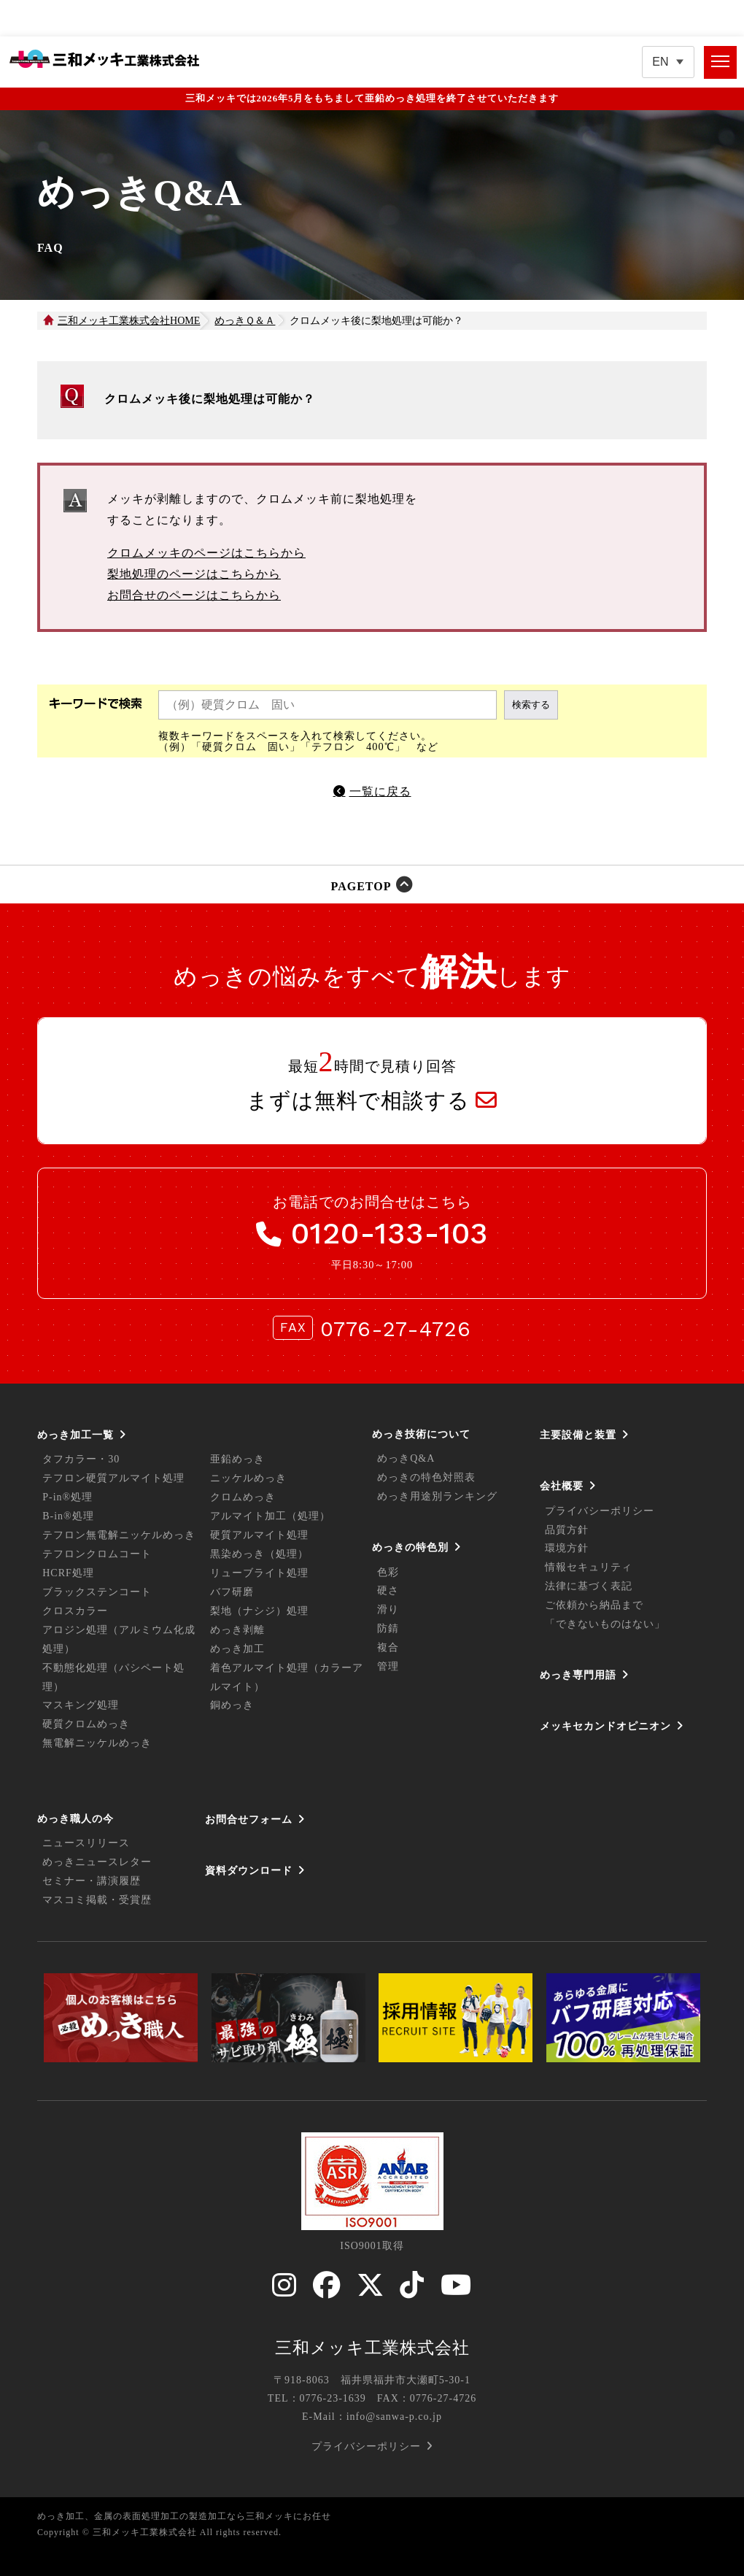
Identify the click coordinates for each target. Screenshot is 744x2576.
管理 (388, 1666)
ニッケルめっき (248, 1478)
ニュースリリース (86, 1842)
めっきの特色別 (410, 1547)
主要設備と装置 (578, 1435)
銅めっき (232, 1705)
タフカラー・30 (81, 1459)
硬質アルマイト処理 (259, 1535)
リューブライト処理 (259, 1572)
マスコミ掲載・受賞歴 (97, 1899)
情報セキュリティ (588, 1567)
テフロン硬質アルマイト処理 (113, 1478)
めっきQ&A (406, 1458)
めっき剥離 (237, 1629)
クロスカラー (75, 1610)
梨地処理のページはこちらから (194, 574)
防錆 (388, 1628)
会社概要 (562, 1486)
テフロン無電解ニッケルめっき (118, 1535)
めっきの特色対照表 (426, 1477)
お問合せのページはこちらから (194, 595)
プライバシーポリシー (599, 1510)
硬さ (388, 1590)
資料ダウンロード (248, 1870)
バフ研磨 (232, 1591)
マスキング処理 (80, 1705)
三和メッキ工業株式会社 (372, 2347)
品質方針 (567, 1529)
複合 (388, 1647)
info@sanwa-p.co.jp (394, 2416)
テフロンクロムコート (97, 1554)
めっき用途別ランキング (437, 1496)
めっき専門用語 (578, 1675)
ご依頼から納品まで (594, 1605)
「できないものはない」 (605, 1624)
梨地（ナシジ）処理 (259, 1610)
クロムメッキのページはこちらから (206, 553)
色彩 (388, 1572)
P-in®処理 (67, 1497)
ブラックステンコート (97, 1591)
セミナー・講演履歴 (91, 1880)
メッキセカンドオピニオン (605, 1726)
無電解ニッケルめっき (97, 1743)
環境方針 (567, 1548)
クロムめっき (243, 1497)
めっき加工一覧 (75, 1435)
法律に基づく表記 (588, 1586)
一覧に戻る (380, 791)
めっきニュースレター (97, 1861)
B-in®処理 (68, 1516)
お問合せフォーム (248, 1819)
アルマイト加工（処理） (270, 1516)
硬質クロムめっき (86, 1724)
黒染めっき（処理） (259, 1554)
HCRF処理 (68, 1572)
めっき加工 (237, 1648)
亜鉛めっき (237, 1459)
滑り (388, 1609)
